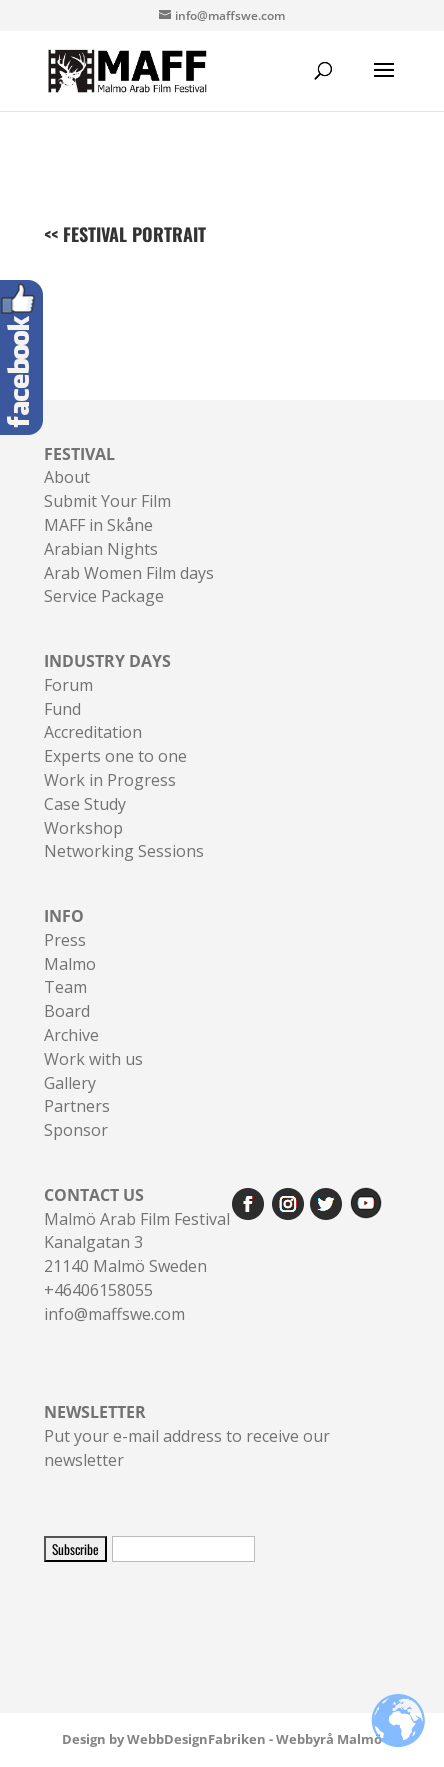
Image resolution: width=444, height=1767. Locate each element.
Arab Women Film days (129, 573)
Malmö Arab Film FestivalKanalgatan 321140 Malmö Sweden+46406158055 (137, 1242)
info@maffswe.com (114, 1314)
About (67, 477)
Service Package (104, 596)
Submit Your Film (107, 501)
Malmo (70, 964)
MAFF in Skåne (98, 525)
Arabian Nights (101, 549)
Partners (77, 1106)
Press (65, 940)
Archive (71, 1035)
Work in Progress (110, 780)
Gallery (70, 1083)
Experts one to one (115, 756)
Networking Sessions (124, 851)
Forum (68, 685)
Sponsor (76, 1130)
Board (67, 1011)
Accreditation (93, 732)
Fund (62, 709)
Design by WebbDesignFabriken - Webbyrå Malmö (222, 1739)
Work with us (93, 1059)
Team (65, 987)
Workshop (83, 828)
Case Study (85, 804)
